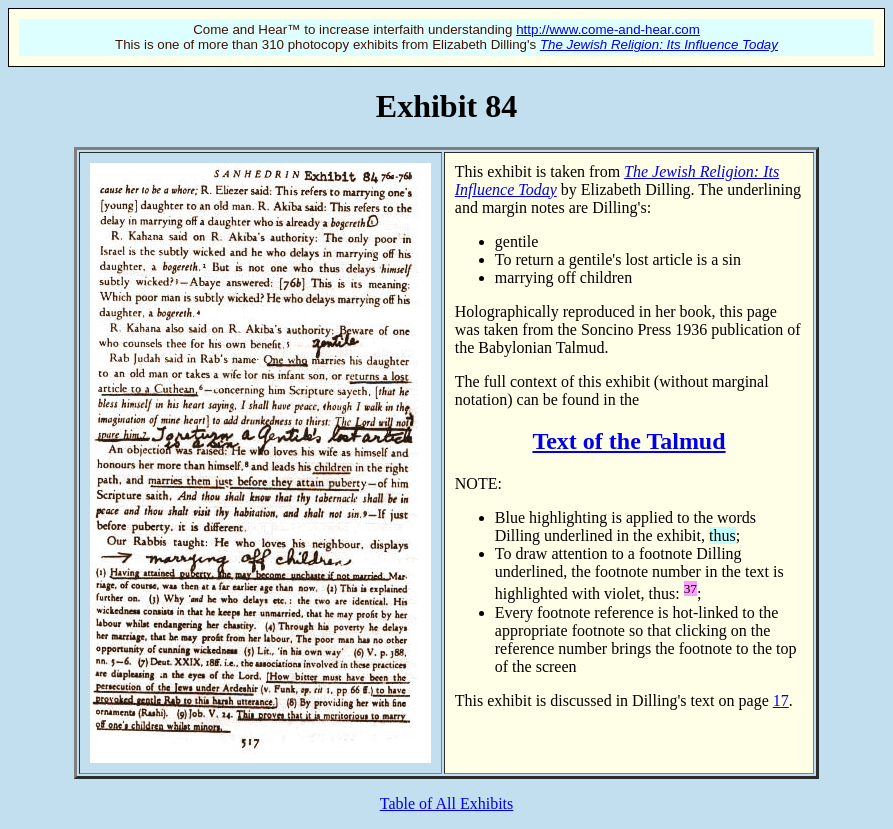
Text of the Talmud (628, 441)
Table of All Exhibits (447, 803)
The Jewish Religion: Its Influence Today (659, 44)
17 (781, 700)
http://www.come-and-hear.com (608, 29)
